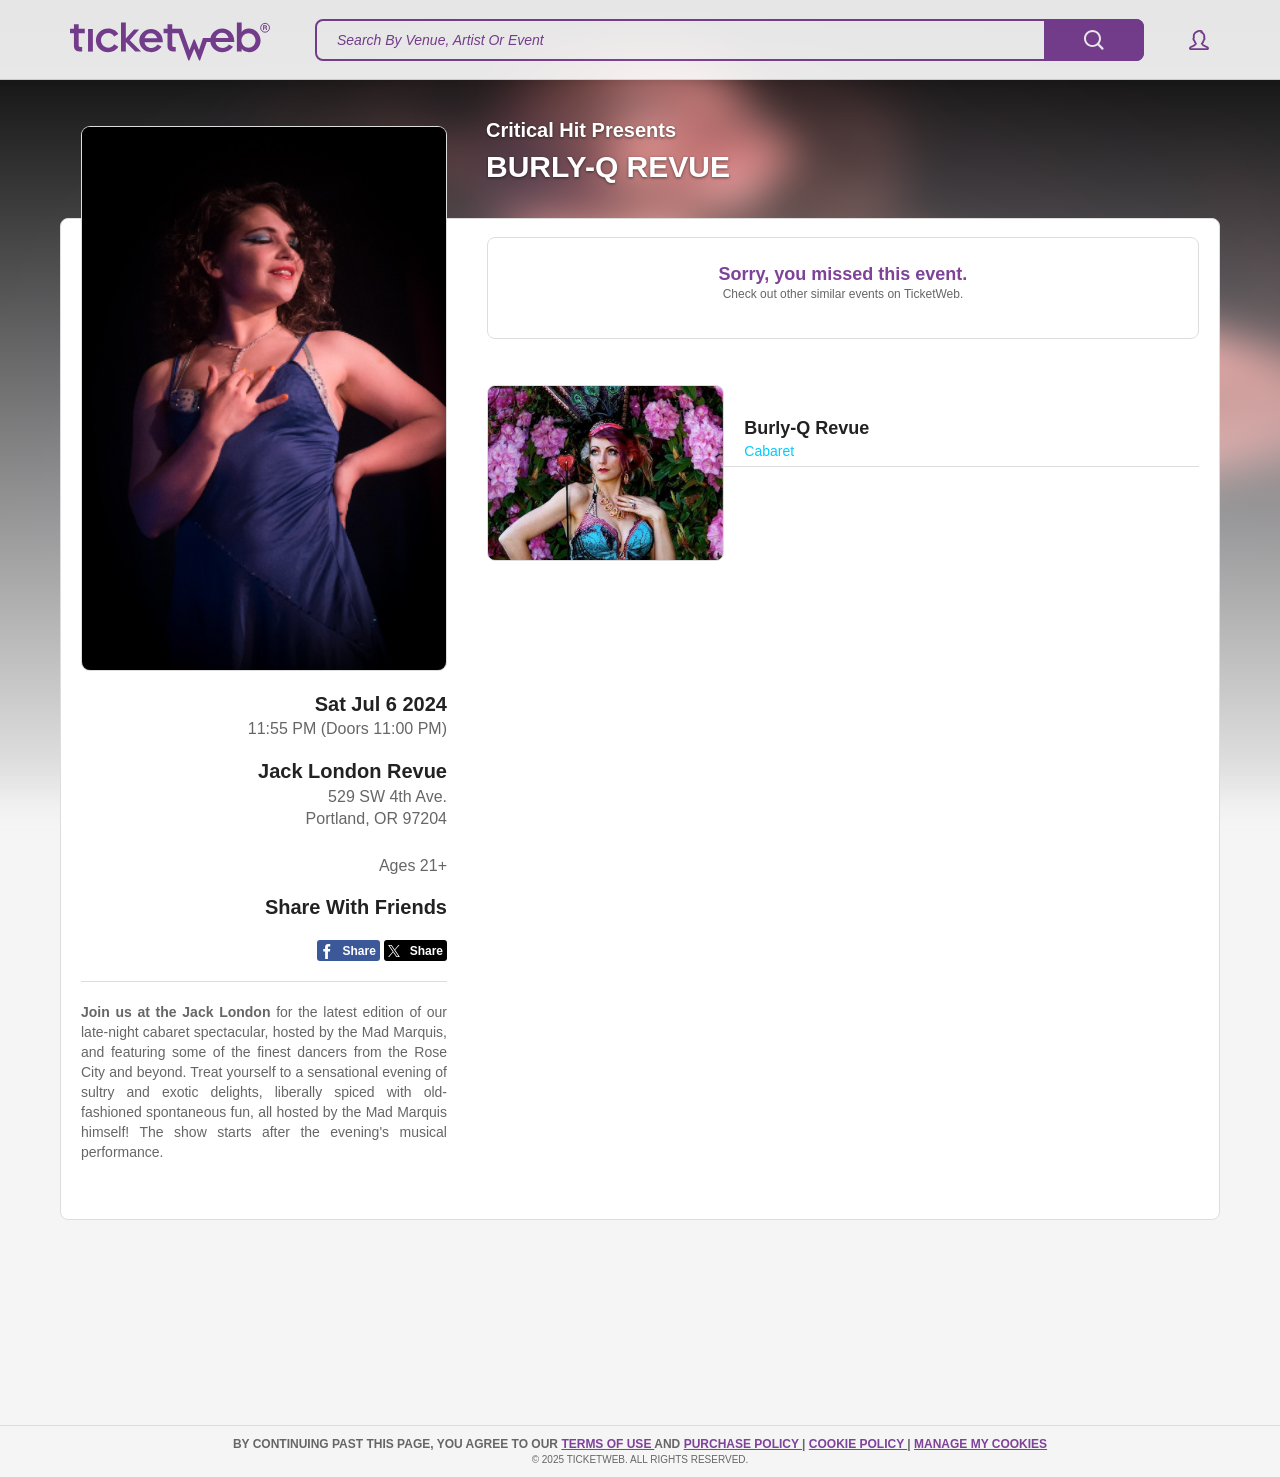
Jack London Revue (352, 771)
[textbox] (729, 40)
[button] (1189, 40)
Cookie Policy (858, 1444)
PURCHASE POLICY (743, 1444)
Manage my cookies (980, 1444)
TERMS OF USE (607, 1444)
